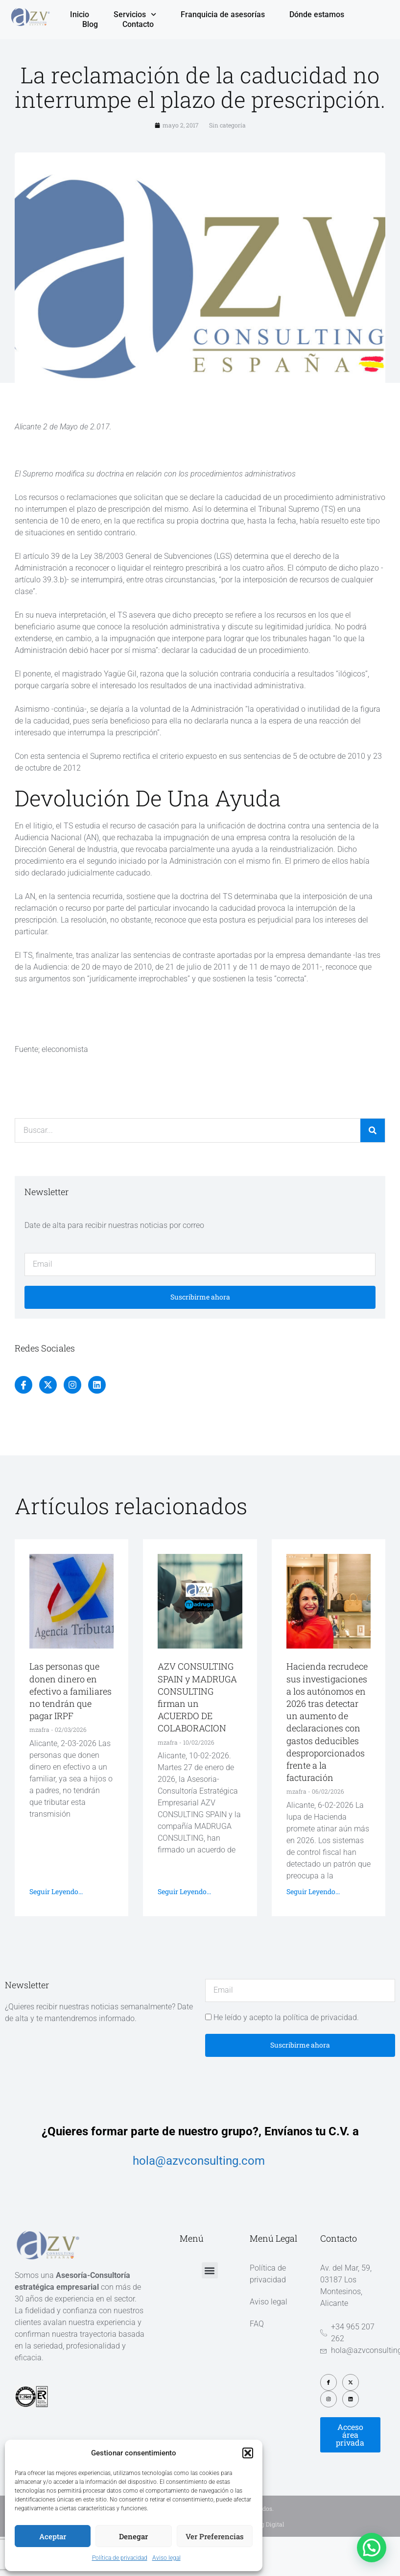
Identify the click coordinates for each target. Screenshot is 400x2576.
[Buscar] (372, 1130)
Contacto (138, 24)
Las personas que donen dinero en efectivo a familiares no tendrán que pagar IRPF (70, 1691)
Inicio (79, 14)
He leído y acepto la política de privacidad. (286, 2017)
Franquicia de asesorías (223, 14)
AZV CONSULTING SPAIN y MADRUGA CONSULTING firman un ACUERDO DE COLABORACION (197, 1697)
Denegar (133, 2536)
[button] (248, 2453)
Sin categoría (227, 125)
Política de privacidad (119, 2557)
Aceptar (52, 2536)
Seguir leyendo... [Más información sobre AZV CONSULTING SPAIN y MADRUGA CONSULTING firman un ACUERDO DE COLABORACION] (184, 1891)
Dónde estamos (316, 14)
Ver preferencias (215, 2536)
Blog (90, 24)
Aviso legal (166, 2557)
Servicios (135, 15)
